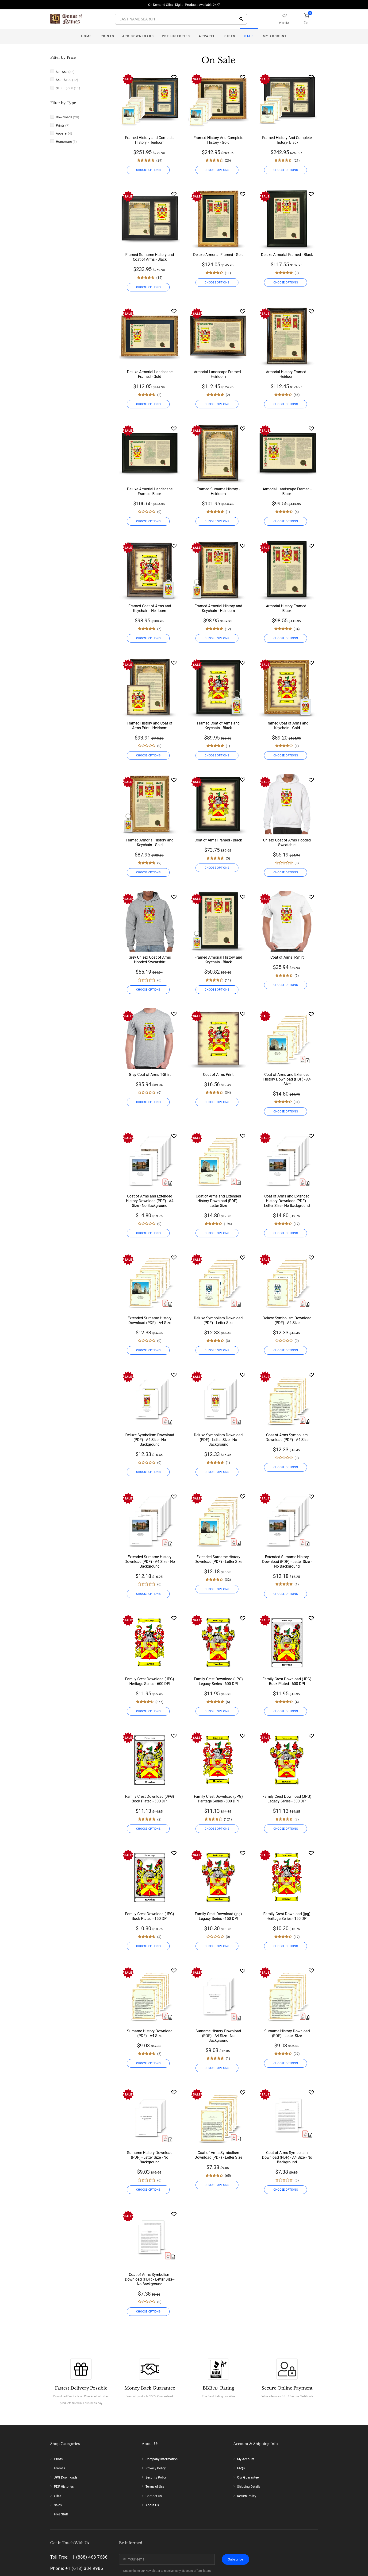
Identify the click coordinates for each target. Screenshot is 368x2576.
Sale (249, 36)
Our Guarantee (248, 2477)
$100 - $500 (68, 88)
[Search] (241, 19)
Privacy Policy (156, 2468)
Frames (59, 2468)
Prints (107, 36)
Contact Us (154, 2496)
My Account (275, 36)
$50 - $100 (67, 80)
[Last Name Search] (181, 19)
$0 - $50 (65, 72)
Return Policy (246, 2496)
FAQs (241, 2468)
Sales (58, 2505)
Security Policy (156, 2477)
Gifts (229, 36)
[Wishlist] (174, 77)
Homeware (66, 141)
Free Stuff (61, 2514)
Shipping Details (248, 2486)
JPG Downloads (138, 36)
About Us (152, 2505)
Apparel (207, 36)
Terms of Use (155, 2486)
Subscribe (235, 2559)
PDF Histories (176, 36)
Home (86, 36)
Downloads (67, 117)
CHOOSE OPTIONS (150, 170)
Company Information (162, 2459)
